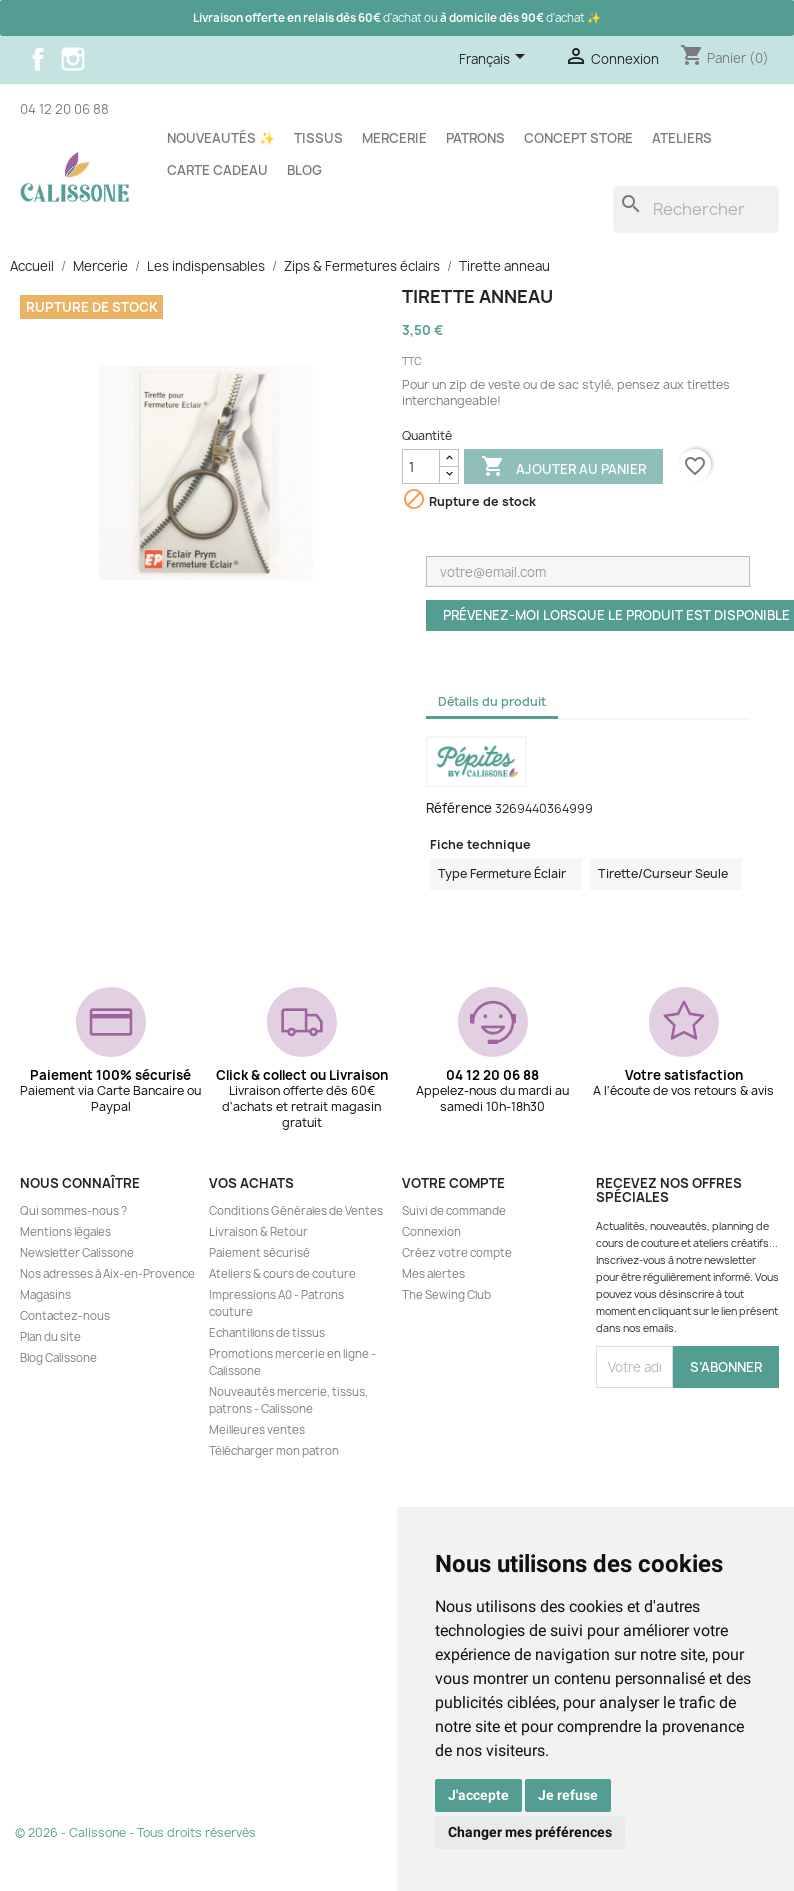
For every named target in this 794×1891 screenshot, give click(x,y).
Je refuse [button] (568, 1795)
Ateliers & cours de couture (282, 1274)
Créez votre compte (457, 1253)
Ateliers (682, 138)
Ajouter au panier (563, 468)
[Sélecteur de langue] (495, 60)
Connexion (431, 1232)
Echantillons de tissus (267, 1333)
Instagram (73, 59)
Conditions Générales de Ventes (296, 1211)
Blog (304, 170)
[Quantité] (421, 466)
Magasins (45, 1295)
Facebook (38, 59)
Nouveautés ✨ (221, 138)
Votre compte (453, 1183)
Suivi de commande (454, 1211)
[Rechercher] (696, 209)
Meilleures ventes (257, 1430)
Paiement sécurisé (259, 1253)
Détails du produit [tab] (492, 701)
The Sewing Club (446, 1295)
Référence (459, 808)
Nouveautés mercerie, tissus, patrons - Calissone (288, 1400)
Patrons (475, 138)
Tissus (318, 138)
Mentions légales (65, 1232)
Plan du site (50, 1337)
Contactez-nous (65, 1316)
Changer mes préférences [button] (530, 1832)
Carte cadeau (217, 170)
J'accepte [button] (478, 1795)
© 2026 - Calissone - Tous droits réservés (135, 1832)
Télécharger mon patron (274, 1451)
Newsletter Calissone (77, 1253)
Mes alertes (433, 1274)
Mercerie (394, 138)
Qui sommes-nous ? (73, 1211)
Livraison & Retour (258, 1232)
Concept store (578, 138)
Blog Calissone (58, 1358)
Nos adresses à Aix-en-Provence (107, 1274)
